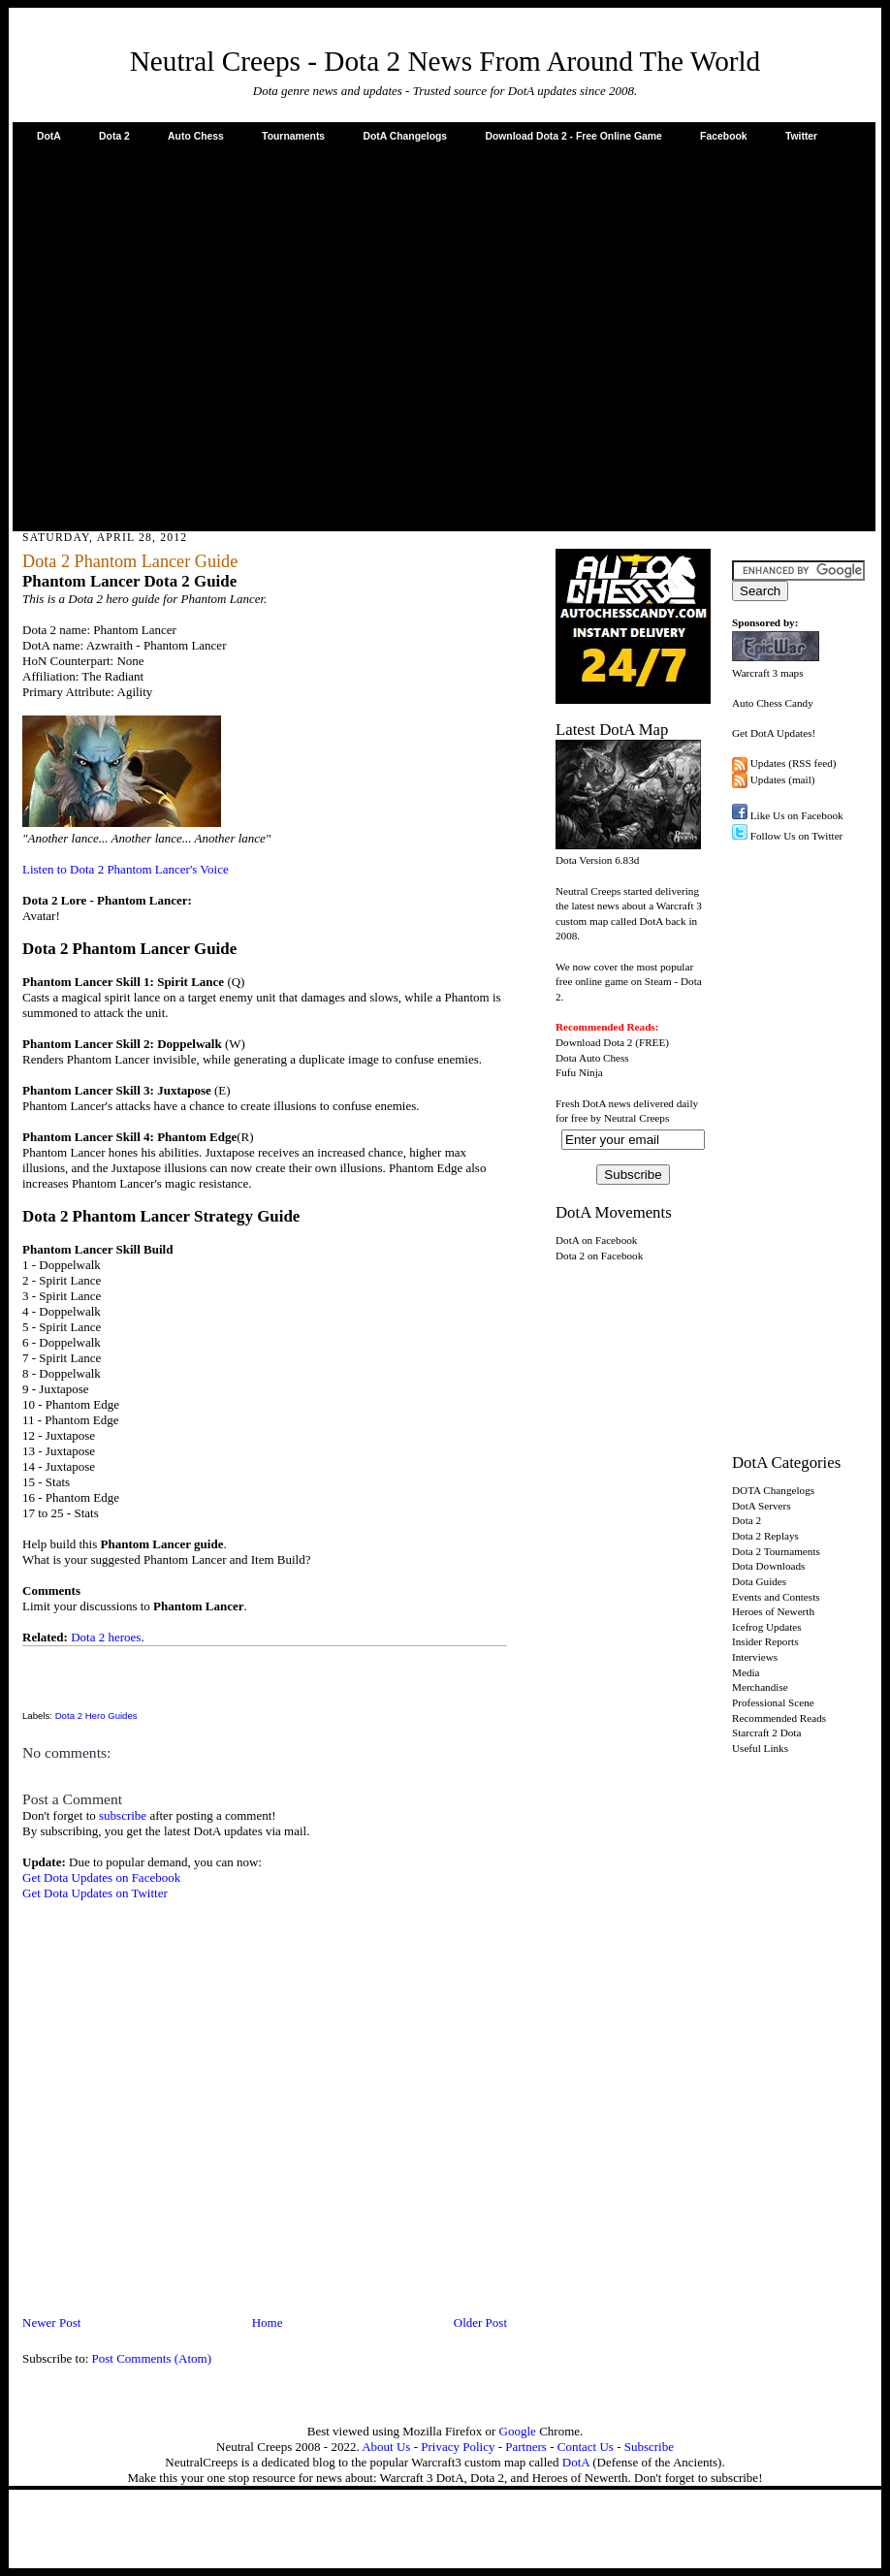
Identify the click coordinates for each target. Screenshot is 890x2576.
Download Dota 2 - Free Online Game (573, 136)
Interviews (755, 1657)
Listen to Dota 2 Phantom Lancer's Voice (125, 869)
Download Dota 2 (594, 1042)
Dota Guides (759, 1581)
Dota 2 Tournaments (776, 1551)
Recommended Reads (779, 1718)
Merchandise (760, 1687)
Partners (526, 2446)
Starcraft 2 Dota (766, 1732)
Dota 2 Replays (765, 1536)
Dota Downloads (768, 1566)
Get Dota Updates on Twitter (95, 1893)
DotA (49, 136)
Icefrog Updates (767, 1627)
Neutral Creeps (636, 1118)
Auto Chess (196, 136)
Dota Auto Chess (592, 1058)
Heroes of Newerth (773, 1611)
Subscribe (649, 2446)
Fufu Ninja (579, 1072)
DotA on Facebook (596, 1240)
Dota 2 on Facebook (599, 1255)
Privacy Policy (457, 2446)
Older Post (480, 2322)
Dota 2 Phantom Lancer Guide (130, 561)
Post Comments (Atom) (152, 2358)
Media (746, 1672)
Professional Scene (773, 1702)
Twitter (801, 136)
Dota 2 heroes (106, 1637)
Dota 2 (114, 136)
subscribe (122, 1815)
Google (517, 2431)
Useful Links (760, 1748)
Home (267, 2322)
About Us (386, 2446)
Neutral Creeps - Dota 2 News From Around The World (445, 61)
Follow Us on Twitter (796, 836)
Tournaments (293, 136)
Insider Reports (765, 1641)
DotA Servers (761, 1505)
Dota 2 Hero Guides (96, 1715)
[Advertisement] (182, 336)
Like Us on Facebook (796, 815)
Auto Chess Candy (772, 703)
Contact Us (585, 2446)
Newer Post (51, 2322)
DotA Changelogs (405, 136)
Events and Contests (776, 1597)
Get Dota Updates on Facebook (101, 1877)
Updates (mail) (782, 779)
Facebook (723, 136)
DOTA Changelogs (773, 1490)
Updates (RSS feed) (793, 763)
